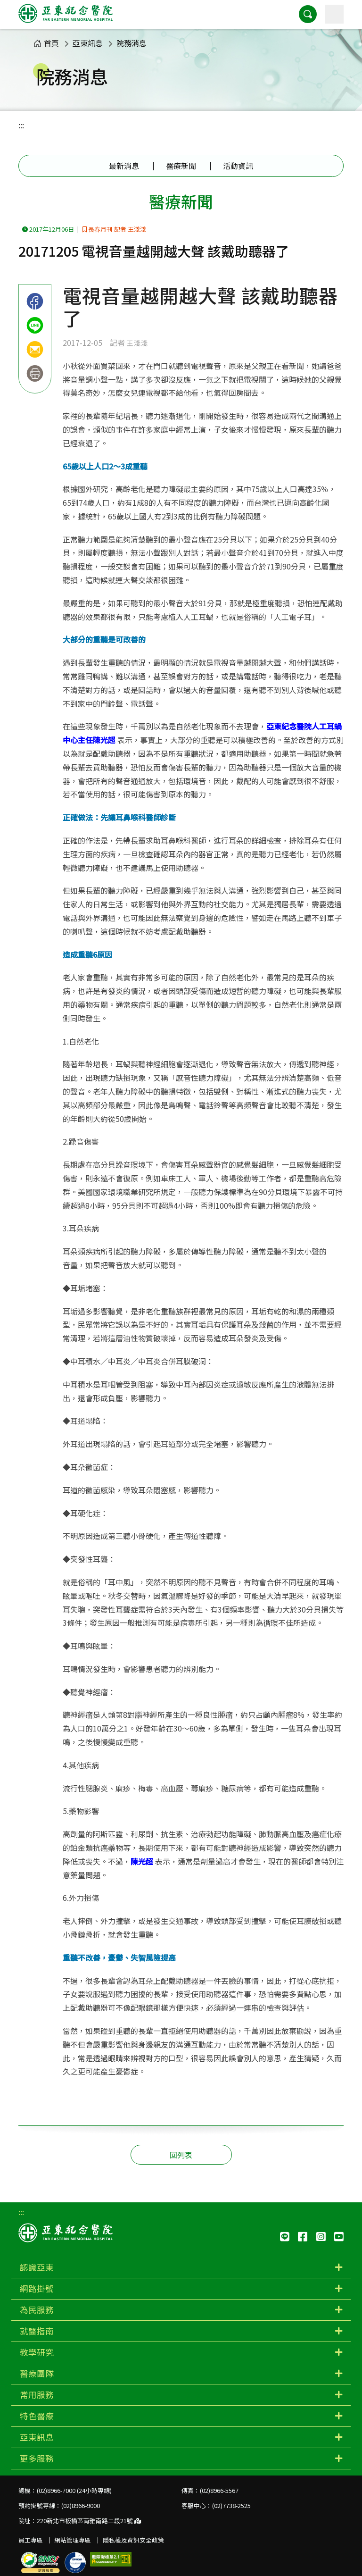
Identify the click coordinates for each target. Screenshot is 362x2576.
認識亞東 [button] (37, 2267)
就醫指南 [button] (37, 2331)
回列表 (181, 2154)
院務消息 (131, 43)
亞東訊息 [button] (37, 2437)
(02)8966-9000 (80, 2505)
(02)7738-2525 (231, 2505)
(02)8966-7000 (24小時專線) (74, 2490)
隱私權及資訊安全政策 (133, 2539)
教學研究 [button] (37, 2352)
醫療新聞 (181, 165)
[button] (307, 14)
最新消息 (124, 165)
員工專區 (30, 2539)
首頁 (46, 43)
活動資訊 (238, 165)
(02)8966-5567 (219, 2490)
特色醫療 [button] (37, 2416)
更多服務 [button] (37, 2458)
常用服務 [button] (37, 2394)
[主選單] (334, 14)
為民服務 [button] (37, 2310)
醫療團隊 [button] (37, 2373)
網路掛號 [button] (37, 2288)
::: (21, 125)
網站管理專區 (72, 2539)
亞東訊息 (88, 43)
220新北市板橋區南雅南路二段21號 (89, 2520)
